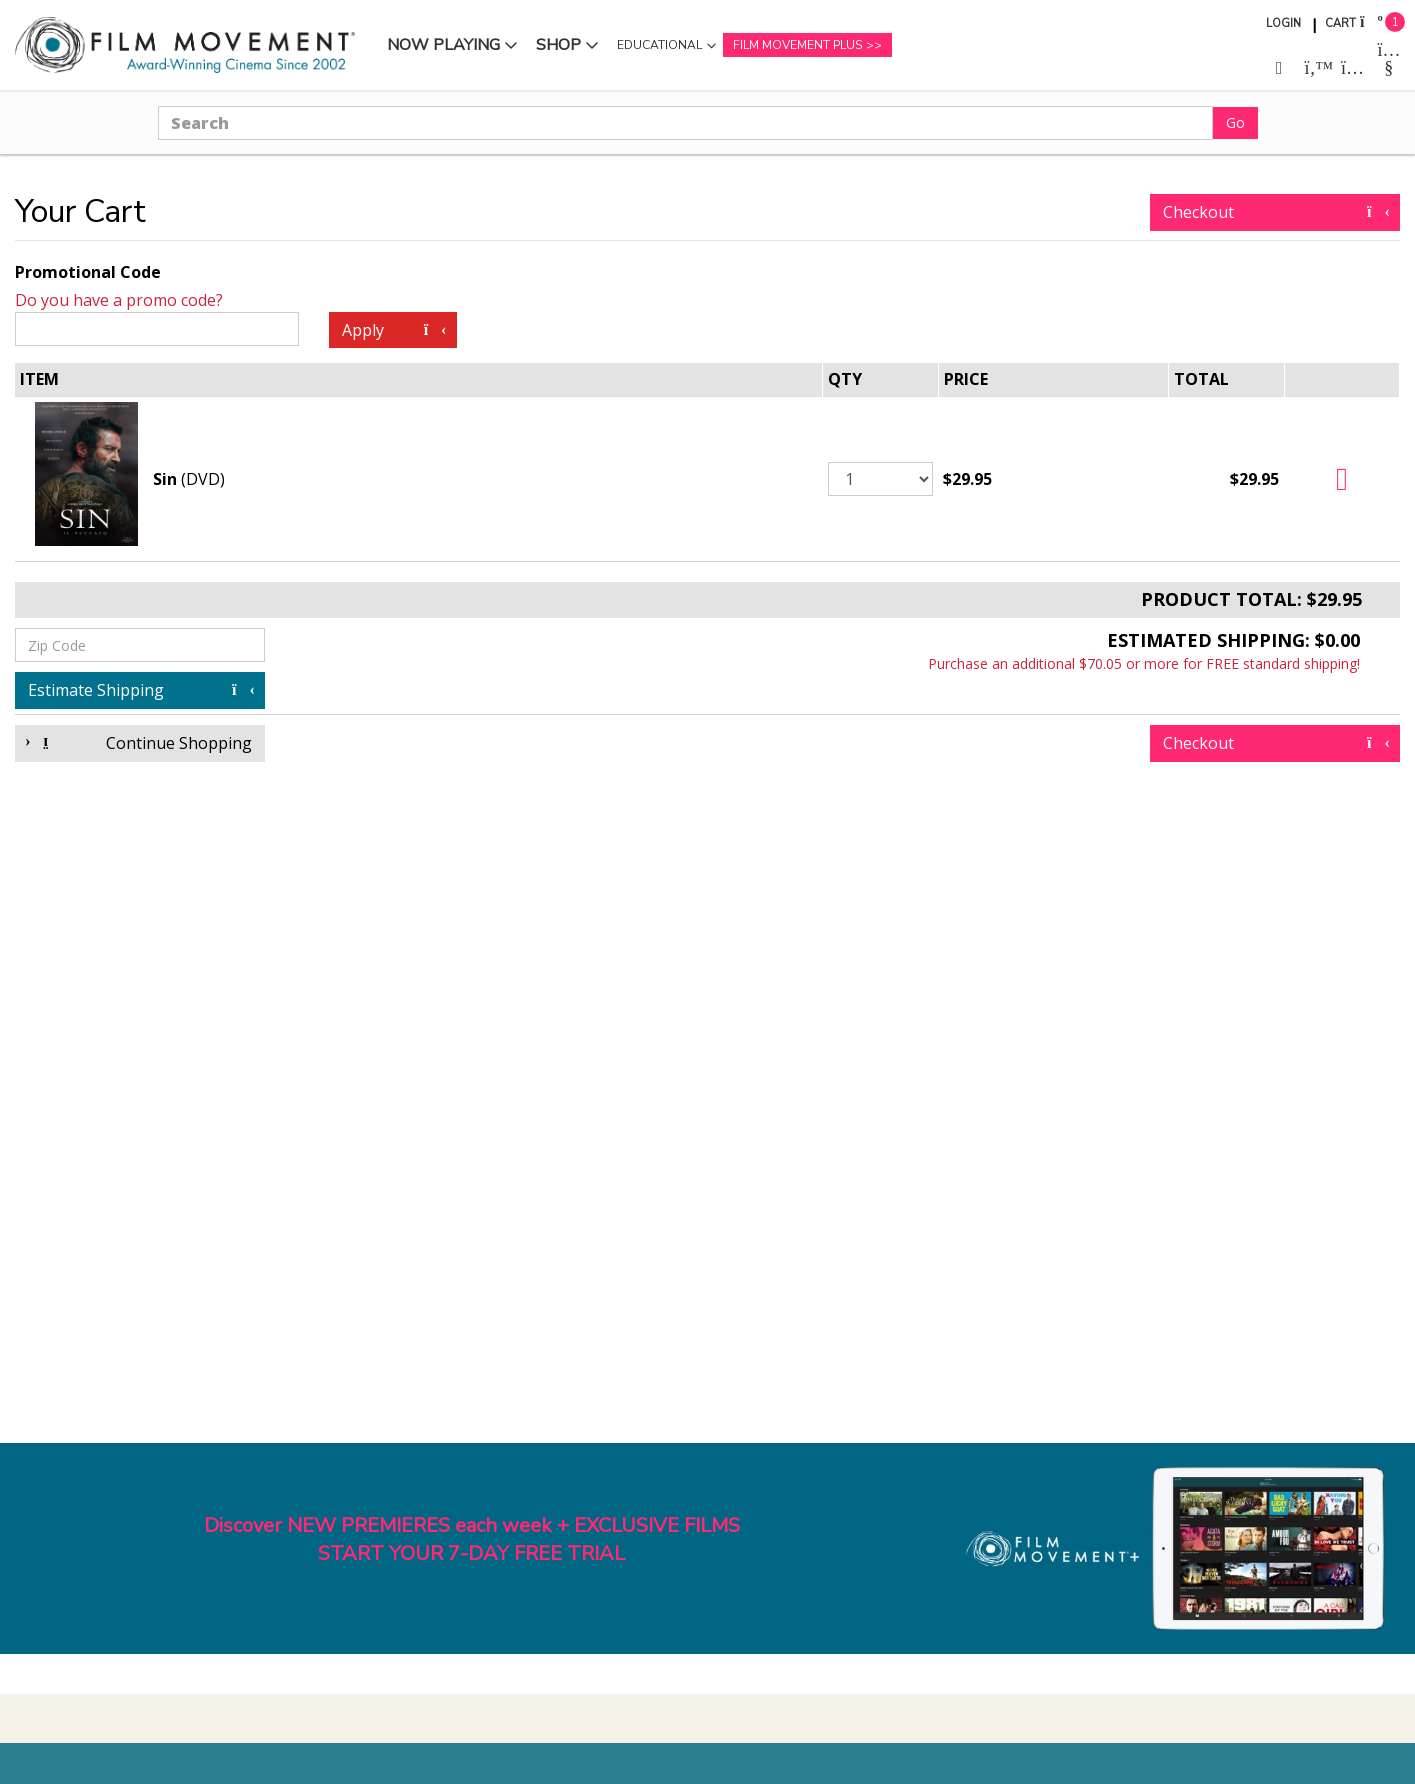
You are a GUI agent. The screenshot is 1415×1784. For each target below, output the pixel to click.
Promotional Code (88, 272)
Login (1283, 23)
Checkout (1275, 212)
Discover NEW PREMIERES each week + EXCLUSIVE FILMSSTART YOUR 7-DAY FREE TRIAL (472, 1540)
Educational (659, 45)
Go (1235, 122)
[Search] (685, 123)
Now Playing (443, 45)
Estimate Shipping (140, 690)
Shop (558, 45)
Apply (392, 330)
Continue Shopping (140, 743)
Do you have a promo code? (119, 300)
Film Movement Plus (797, 45)
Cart (1340, 23)
